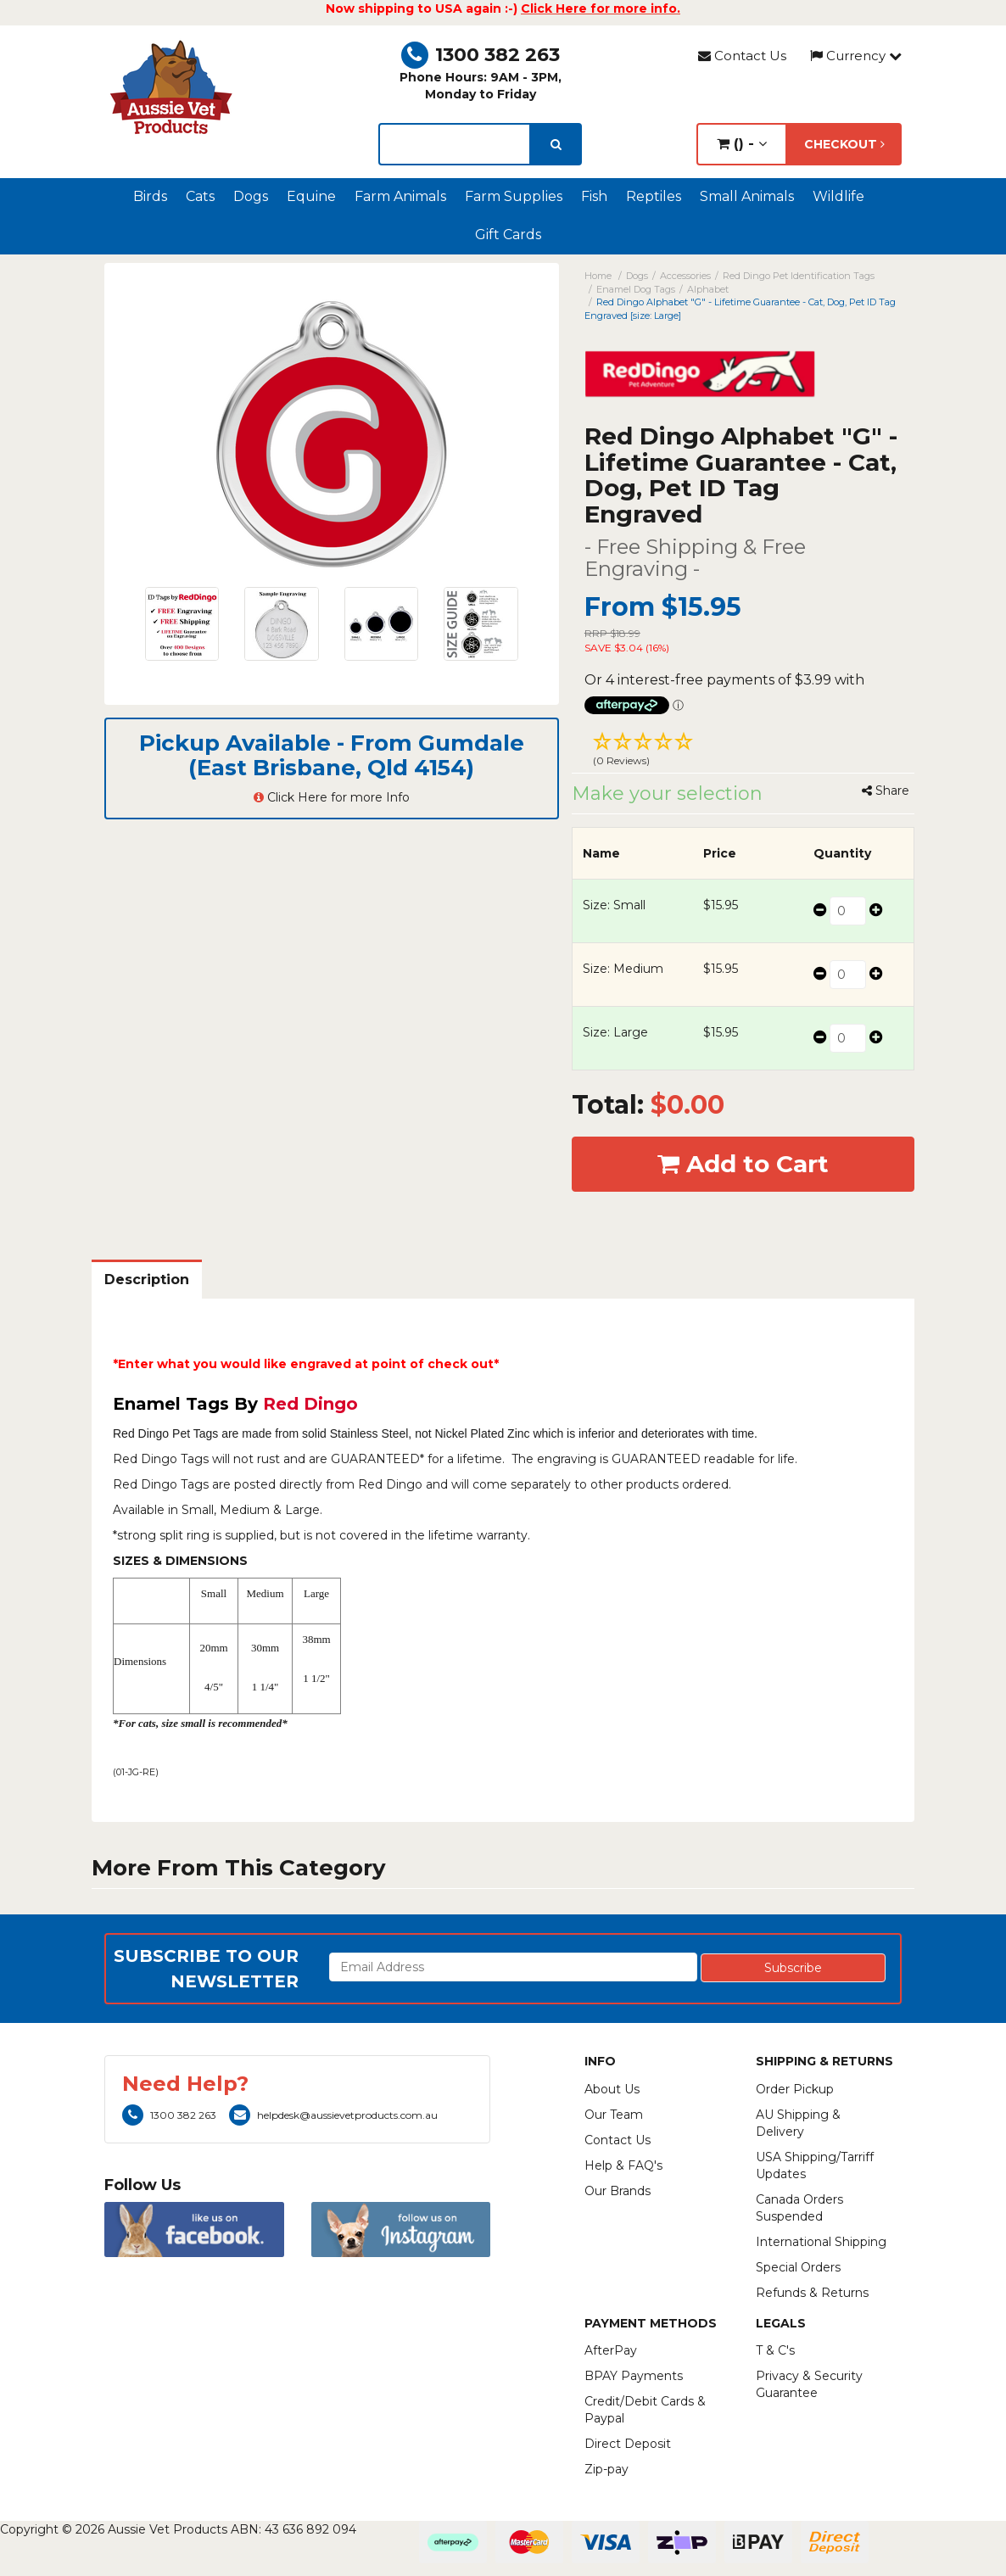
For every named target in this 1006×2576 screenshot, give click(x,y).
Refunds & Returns (812, 2292)
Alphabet (708, 289)
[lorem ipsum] (454, 144)
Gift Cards (508, 234)
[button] (743, 751)
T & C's (775, 2350)
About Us (612, 2089)
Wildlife (838, 196)
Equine (311, 196)
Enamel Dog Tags (635, 289)
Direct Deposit (627, 2443)
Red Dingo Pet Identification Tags (799, 276)
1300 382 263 (480, 54)
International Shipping (821, 2241)
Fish (594, 196)
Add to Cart (743, 1163)
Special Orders (798, 2267)
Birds (150, 196)
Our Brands (617, 2191)
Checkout (844, 144)
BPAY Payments (633, 2375)
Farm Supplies (513, 196)
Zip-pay (606, 2469)
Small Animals (747, 196)
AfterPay (610, 2350)
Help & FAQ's (623, 2165)
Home (598, 276)
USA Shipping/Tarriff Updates (815, 2165)
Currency (856, 55)
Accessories (685, 276)
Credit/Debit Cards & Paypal (645, 2410)
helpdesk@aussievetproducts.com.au (333, 2115)
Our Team (613, 2114)
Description (146, 1279)
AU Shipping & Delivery (798, 2123)
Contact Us (742, 55)
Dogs (250, 196)
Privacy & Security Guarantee (809, 2384)
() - (742, 144)
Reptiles (653, 196)
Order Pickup (795, 2089)
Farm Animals (400, 196)
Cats (200, 196)
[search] (556, 144)
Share (885, 790)
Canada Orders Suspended (799, 2208)
